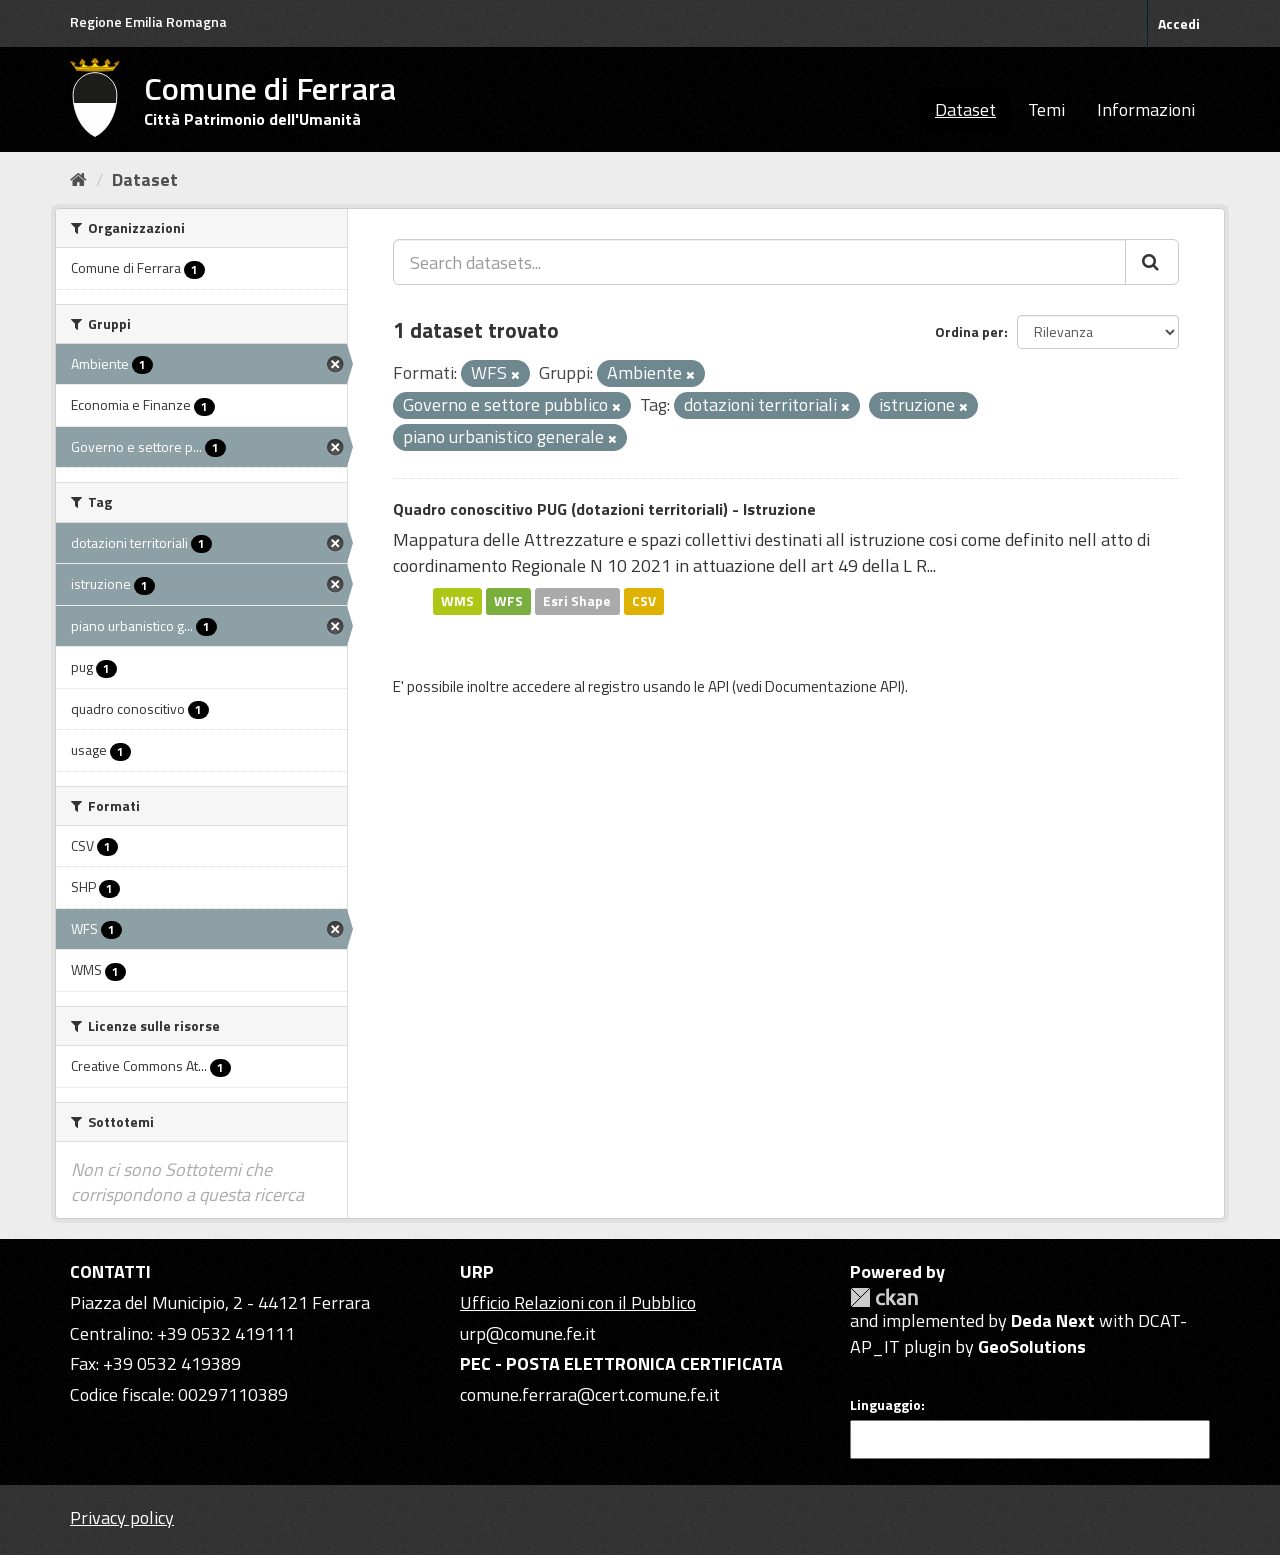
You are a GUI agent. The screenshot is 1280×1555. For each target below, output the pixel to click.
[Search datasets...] (759, 262)
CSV (644, 601)
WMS (457, 601)
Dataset (965, 109)
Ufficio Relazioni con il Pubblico (578, 1302)
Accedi (1179, 23)
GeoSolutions (1032, 1346)
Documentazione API (833, 686)
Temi (1046, 109)
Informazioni (1146, 109)
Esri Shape (577, 601)
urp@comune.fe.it (528, 1333)
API (718, 686)
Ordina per (969, 331)
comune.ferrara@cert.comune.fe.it (590, 1394)
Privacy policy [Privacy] (122, 1517)
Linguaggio (885, 1405)
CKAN (884, 1297)
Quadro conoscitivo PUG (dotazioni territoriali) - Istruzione (604, 509)
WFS (508, 601)
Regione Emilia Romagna (148, 21)
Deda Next (1053, 1320)
